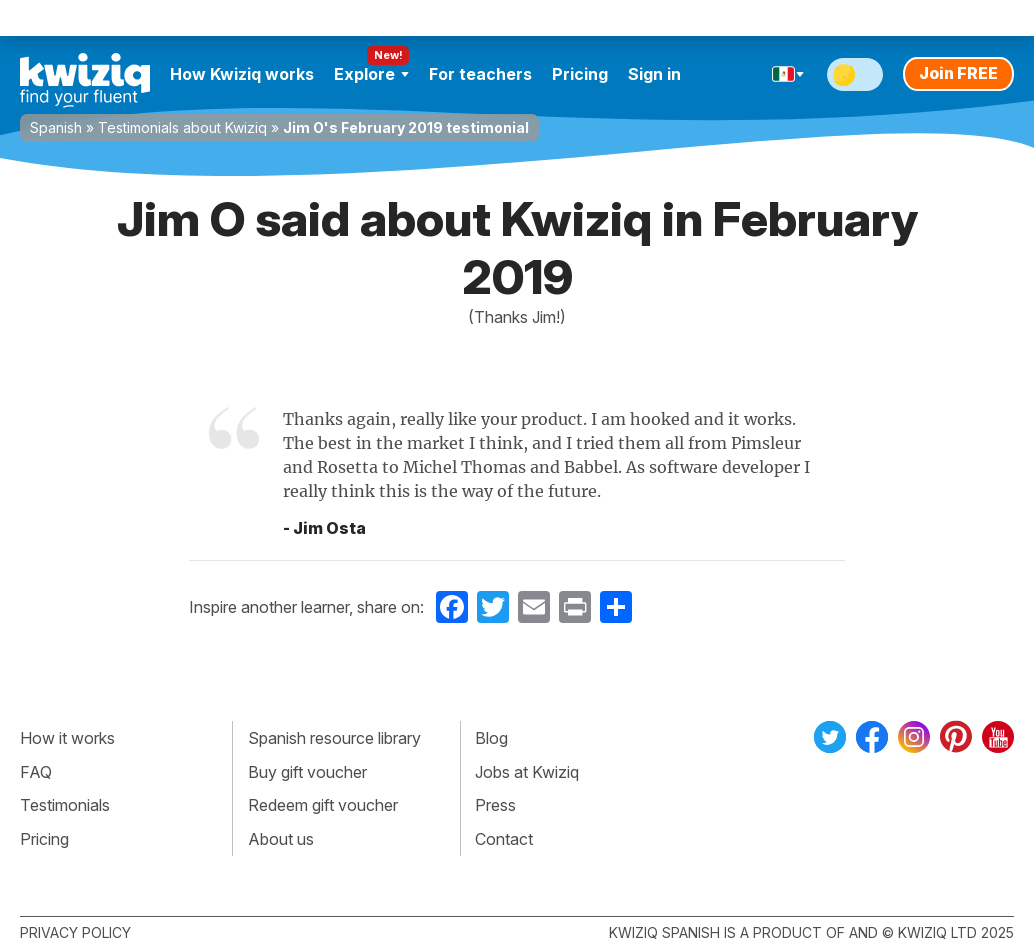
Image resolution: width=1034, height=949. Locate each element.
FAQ (36, 772)
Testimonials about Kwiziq (182, 127)
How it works (67, 738)
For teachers (480, 74)
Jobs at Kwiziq (527, 772)
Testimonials (65, 805)
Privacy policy (75, 932)
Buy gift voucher (307, 772)
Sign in (654, 74)
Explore (371, 74)
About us (281, 839)
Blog (491, 738)
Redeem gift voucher (323, 805)
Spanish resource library (334, 738)
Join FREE (958, 73)
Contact (504, 839)
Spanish (56, 127)
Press (495, 805)
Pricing (580, 74)
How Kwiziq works (242, 74)
